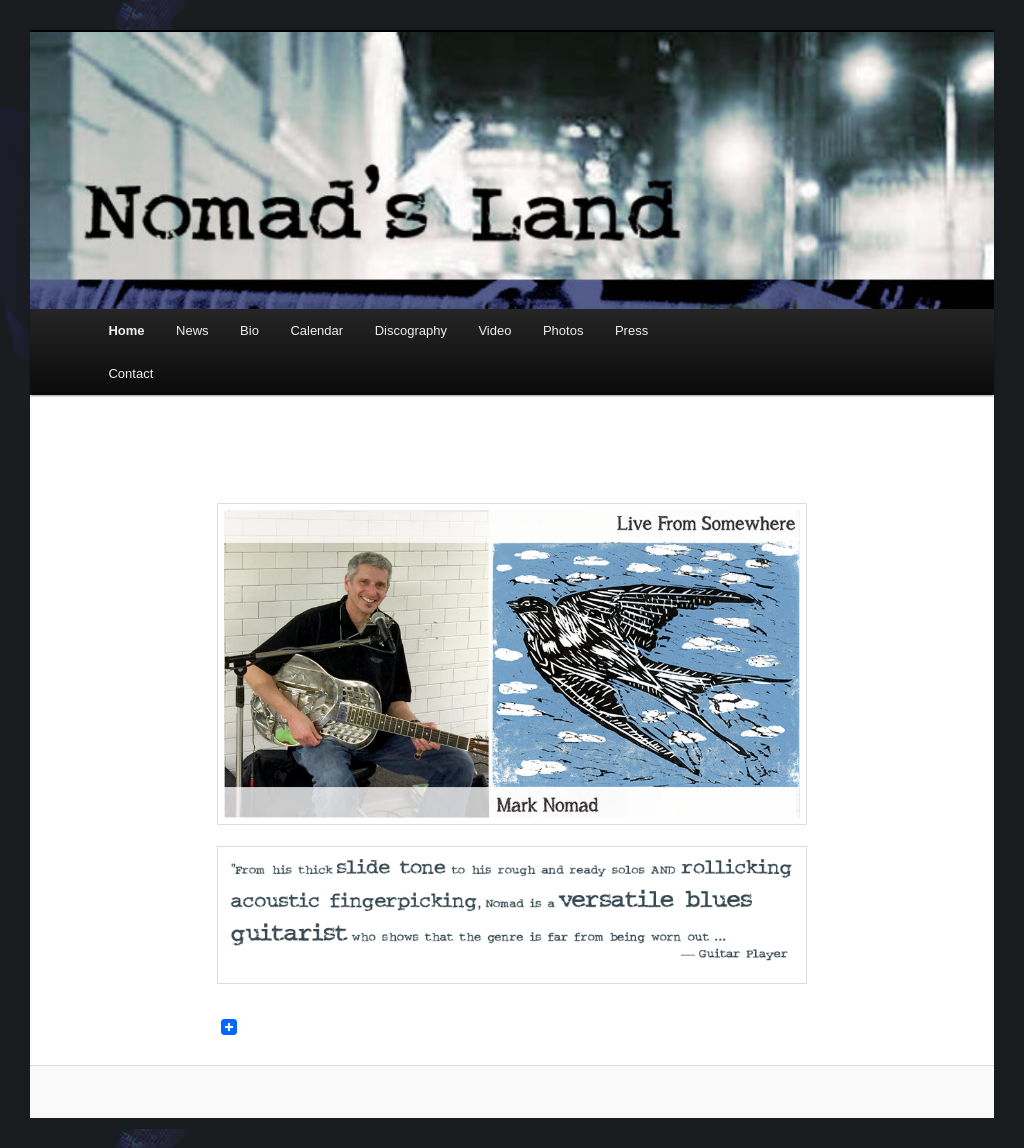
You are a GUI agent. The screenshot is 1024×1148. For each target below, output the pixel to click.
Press (631, 330)
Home (126, 330)
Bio (249, 330)
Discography (411, 330)
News (192, 330)
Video (494, 330)
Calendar (316, 330)
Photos (563, 330)
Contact (130, 373)
